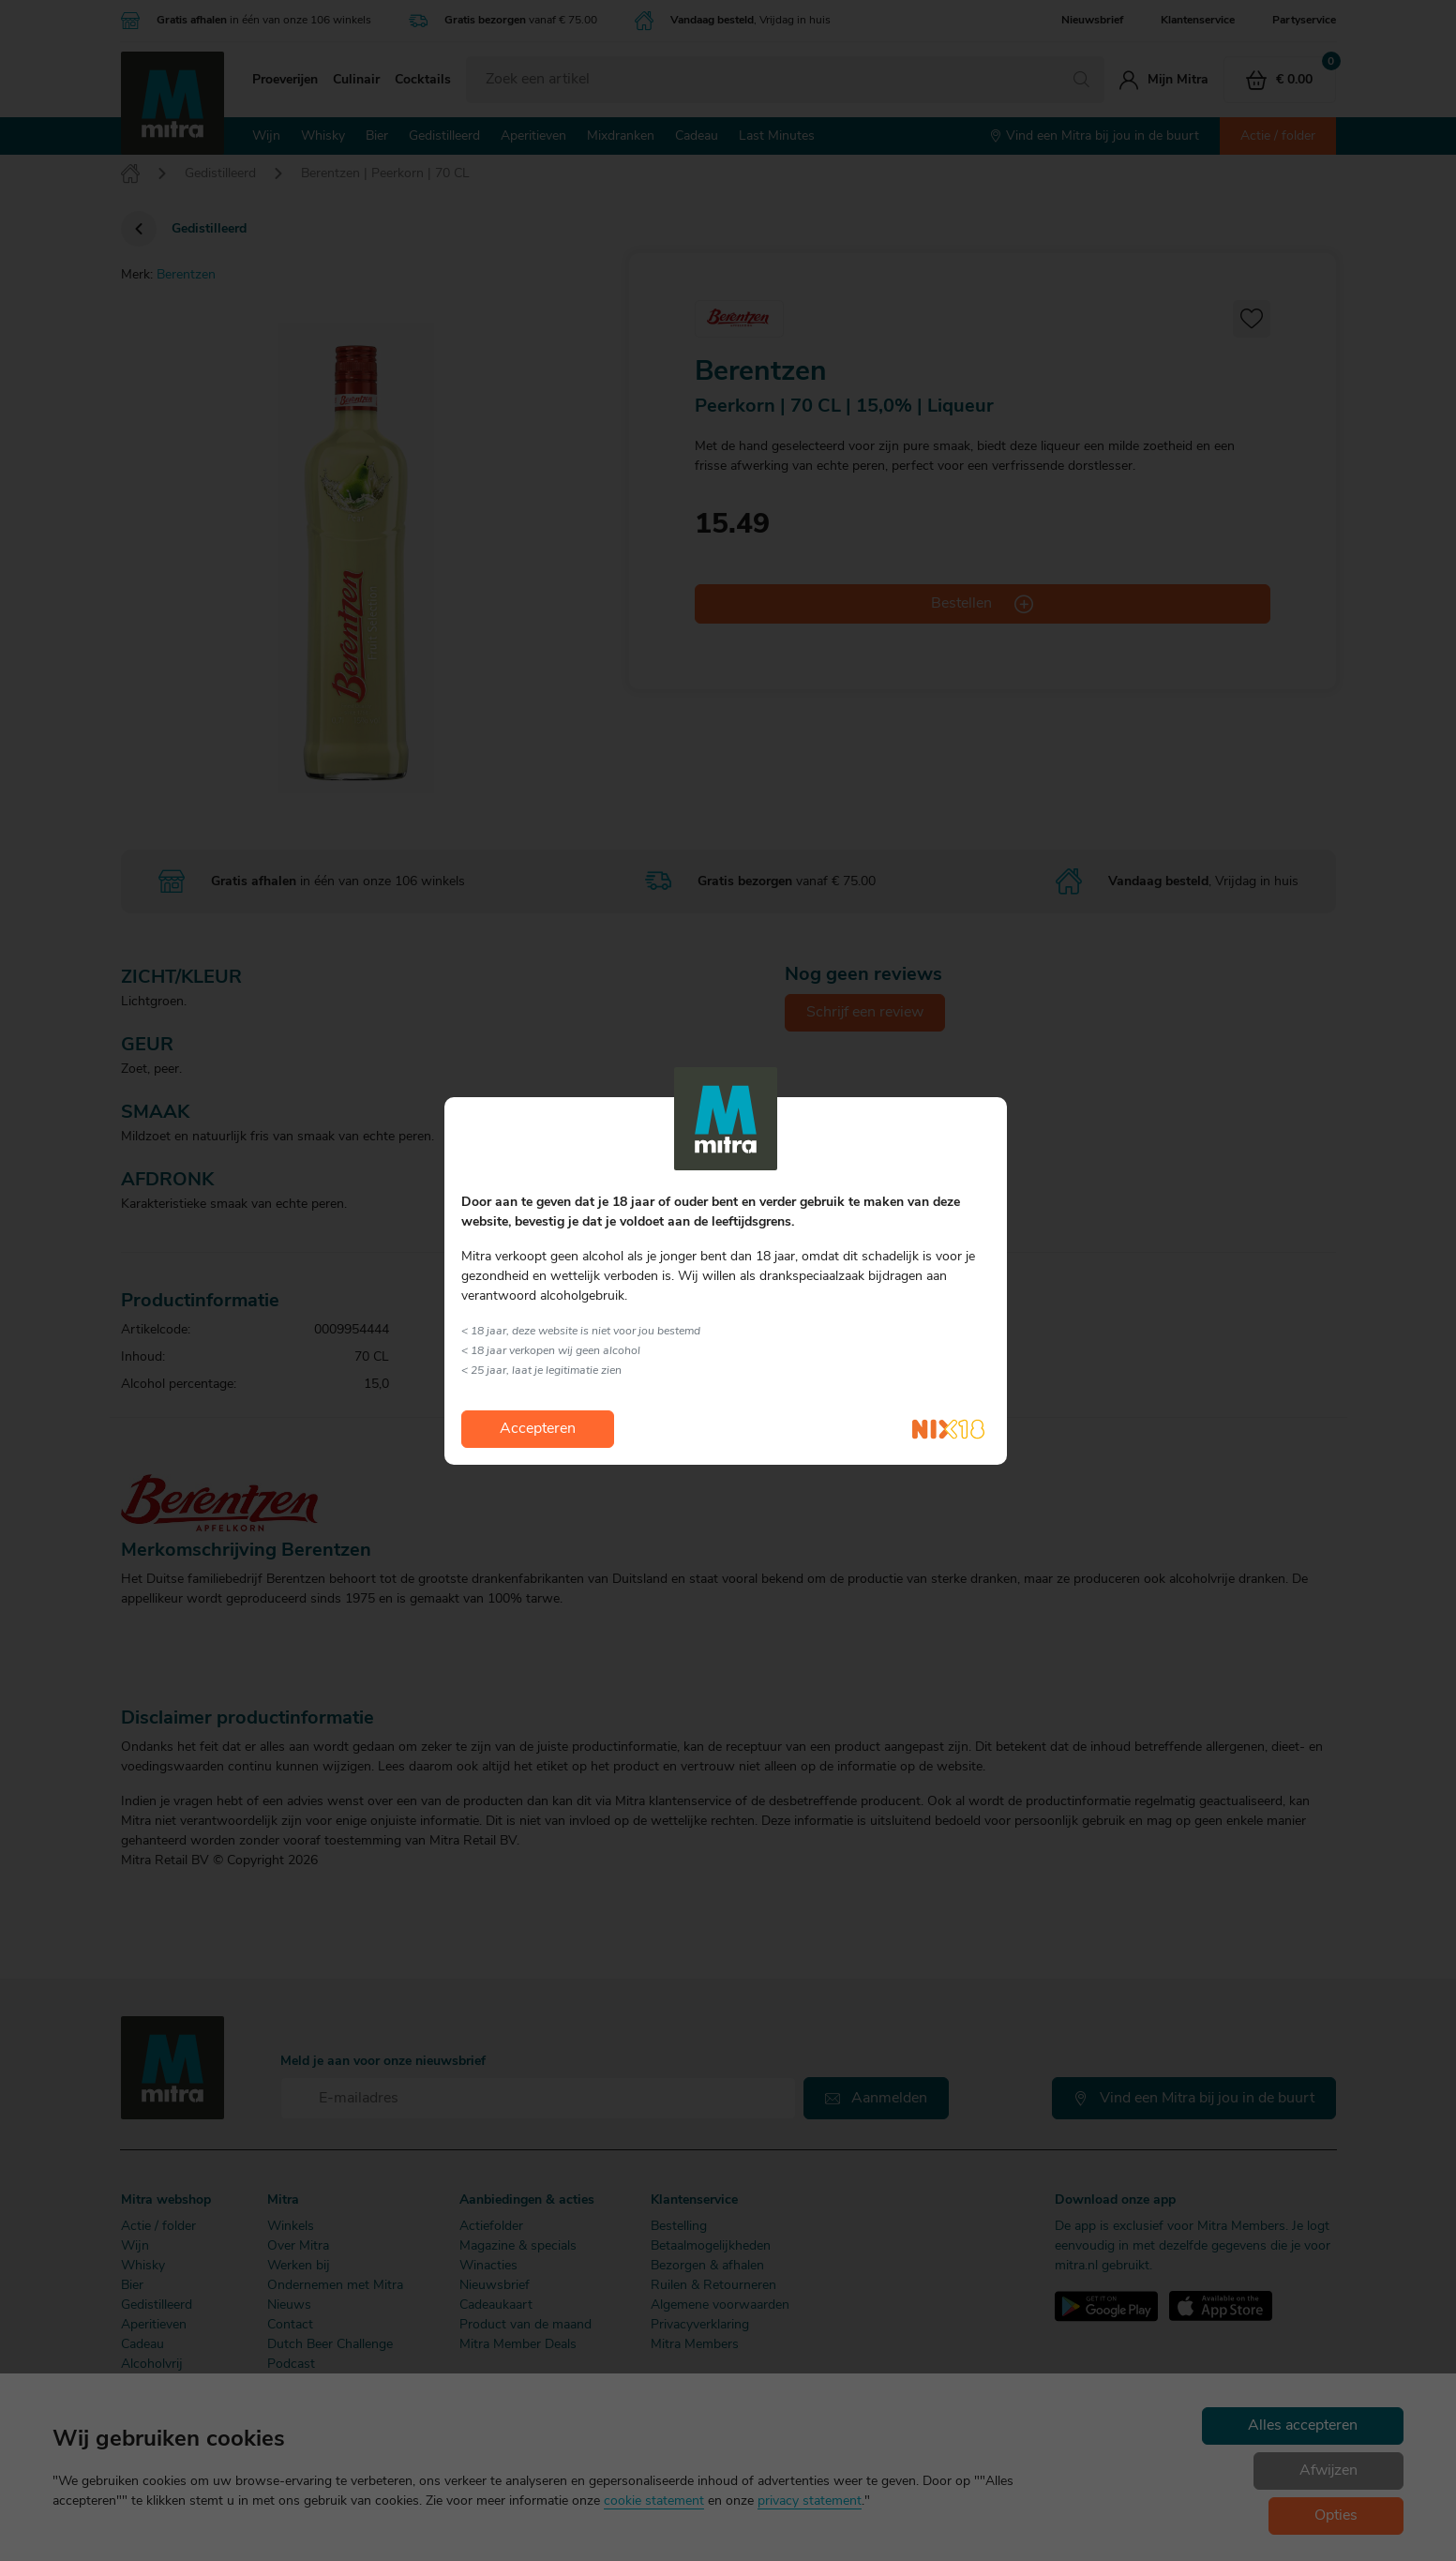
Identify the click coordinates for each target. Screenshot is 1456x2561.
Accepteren (538, 1429)
